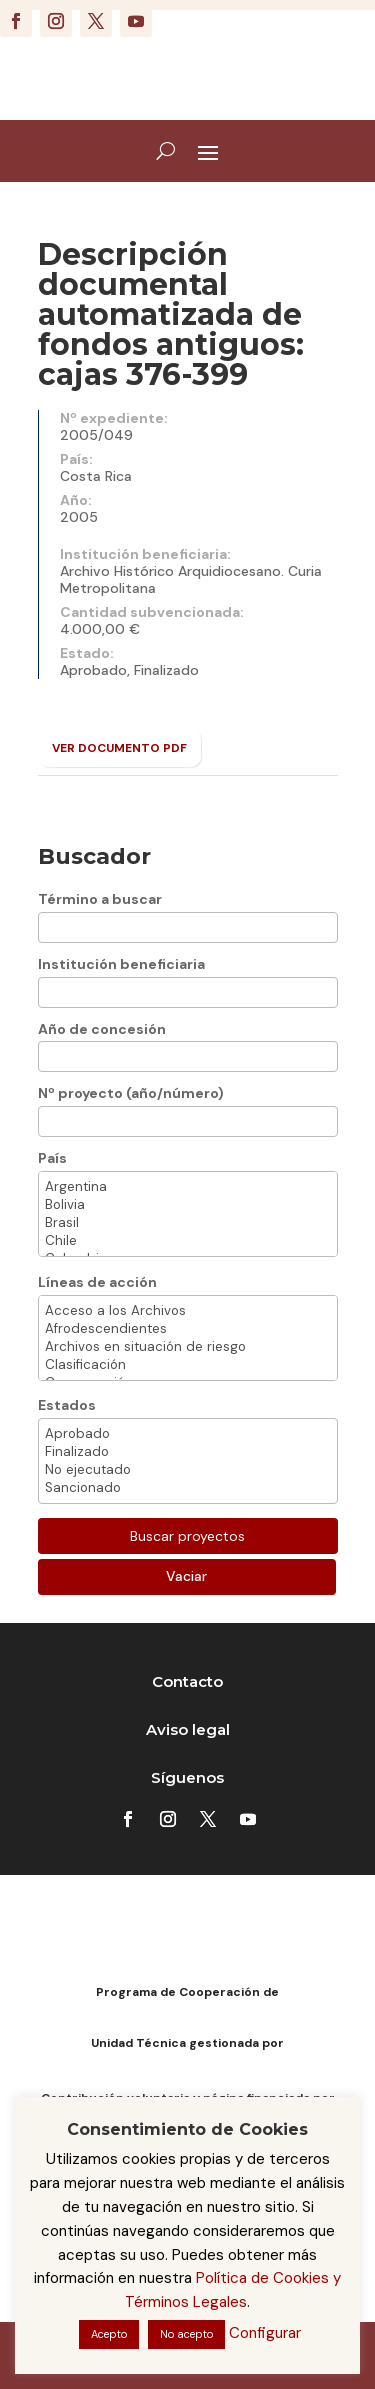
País (52, 1158)
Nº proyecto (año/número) (131, 1093)
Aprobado (188, 1434)
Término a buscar (100, 899)
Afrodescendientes (188, 1329)
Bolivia (188, 1205)
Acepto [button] (109, 2334)
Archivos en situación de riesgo (188, 1347)
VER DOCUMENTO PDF (119, 748)
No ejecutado (188, 1470)
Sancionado (188, 1488)
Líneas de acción (97, 1282)
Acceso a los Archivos (188, 1311)
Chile (188, 1241)
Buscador (94, 856)
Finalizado (188, 1452)
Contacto (187, 1681)
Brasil (188, 1223)
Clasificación (188, 1365)
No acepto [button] (186, 2334)
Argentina (188, 1187)
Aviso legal (188, 1729)
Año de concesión (102, 1029)
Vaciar (186, 1576)
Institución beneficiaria (121, 964)
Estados (67, 1405)
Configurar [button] (265, 2333)
